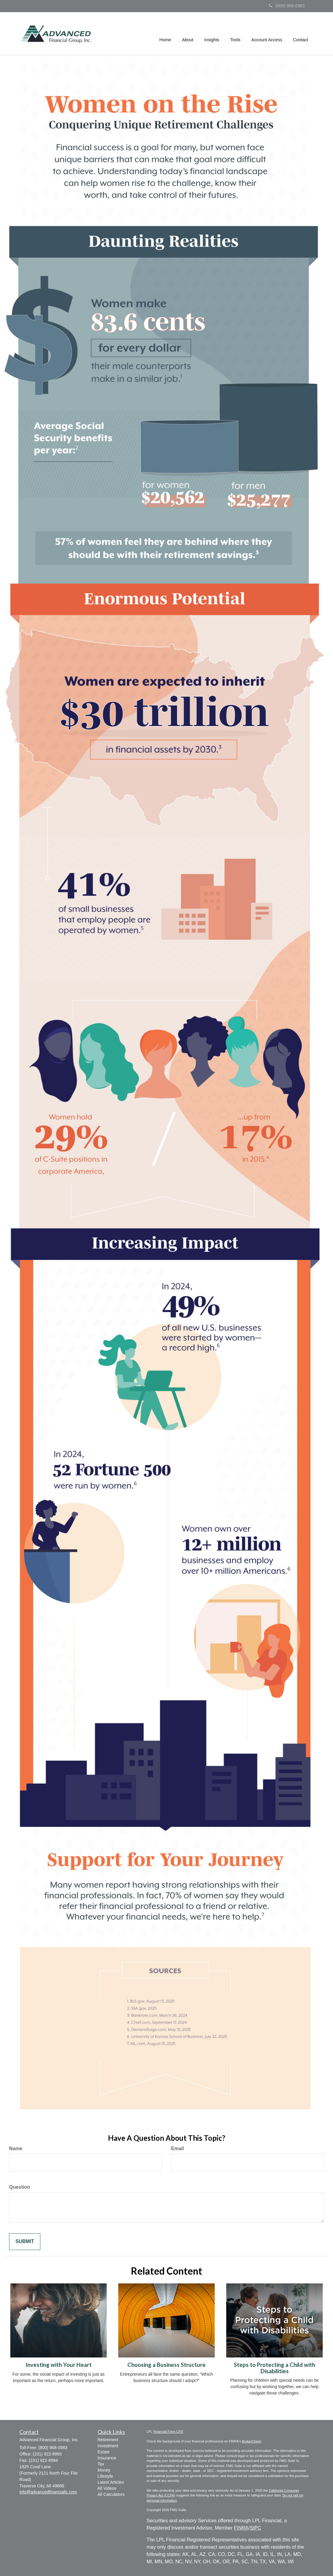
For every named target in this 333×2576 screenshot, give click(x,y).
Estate (104, 2451)
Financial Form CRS (168, 2431)
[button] (188, 33)
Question (19, 2187)
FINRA (241, 2527)
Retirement (108, 2439)
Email (177, 2148)
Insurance (107, 2458)
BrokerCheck (251, 2441)
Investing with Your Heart (58, 2364)
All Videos (107, 2488)
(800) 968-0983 (286, 5)
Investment (108, 2445)
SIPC (255, 2527)
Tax (101, 2464)
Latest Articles (111, 2482)
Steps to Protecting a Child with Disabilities (274, 2367)
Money (104, 2470)
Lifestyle (105, 2476)
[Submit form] (24, 2241)
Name (15, 2148)
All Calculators (111, 2494)
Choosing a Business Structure (166, 2364)
